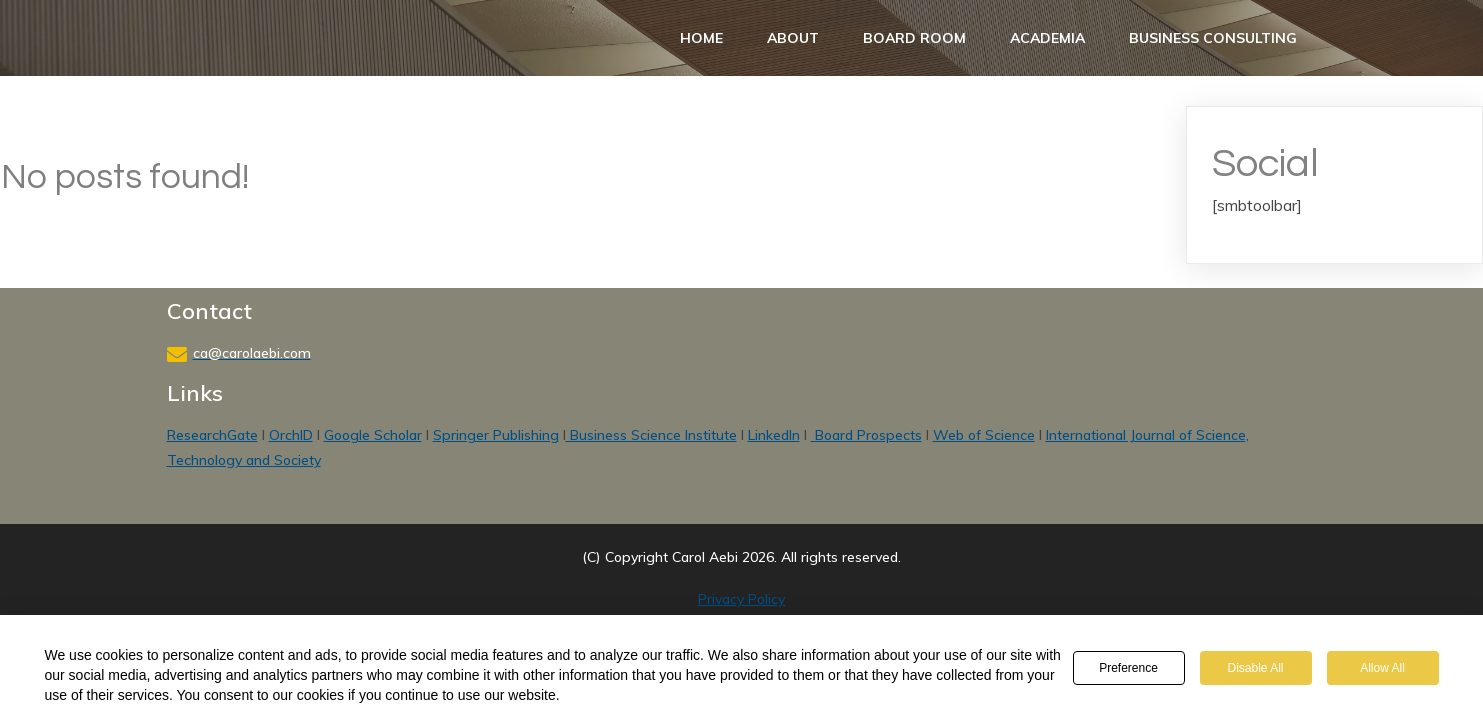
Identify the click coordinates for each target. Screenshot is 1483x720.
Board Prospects (866, 435)
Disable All (1256, 668)
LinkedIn (774, 435)
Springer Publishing (496, 435)
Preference (1128, 668)
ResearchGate (212, 435)
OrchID (291, 435)
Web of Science (984, 435)
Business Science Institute (651, 435)
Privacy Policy (741, 599)
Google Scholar (373, 435)
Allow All (1382, 668)
